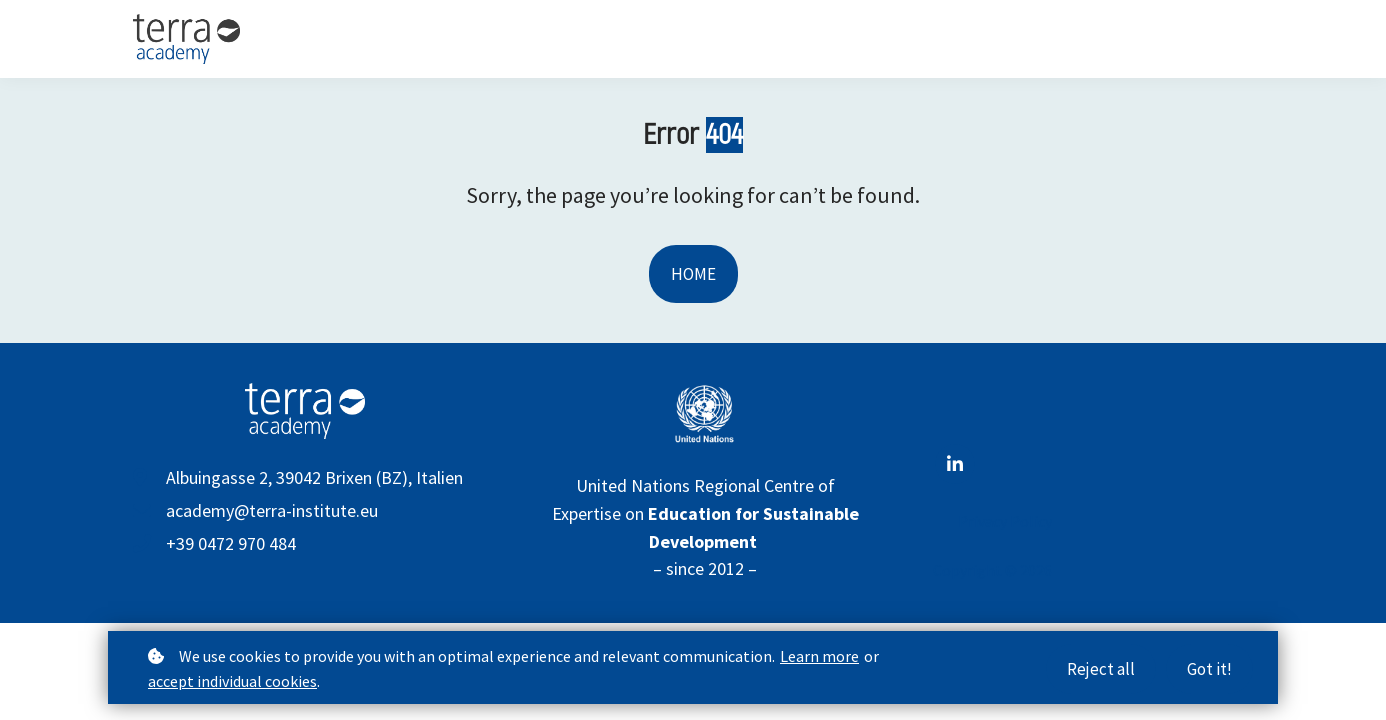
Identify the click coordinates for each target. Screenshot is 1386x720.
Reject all (1101, 671)
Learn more (819, 658)
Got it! (1209, 671)
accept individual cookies (232, 683)
